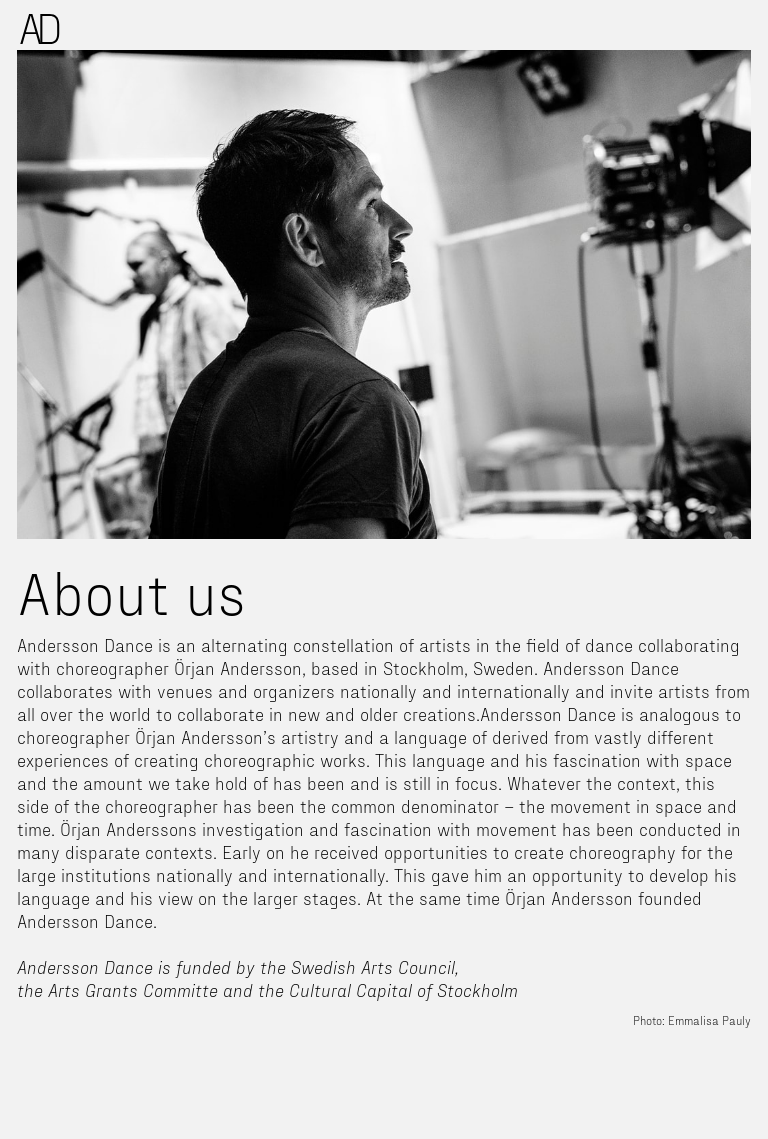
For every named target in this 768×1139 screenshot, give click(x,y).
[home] (40, 28)
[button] (750, 18)
